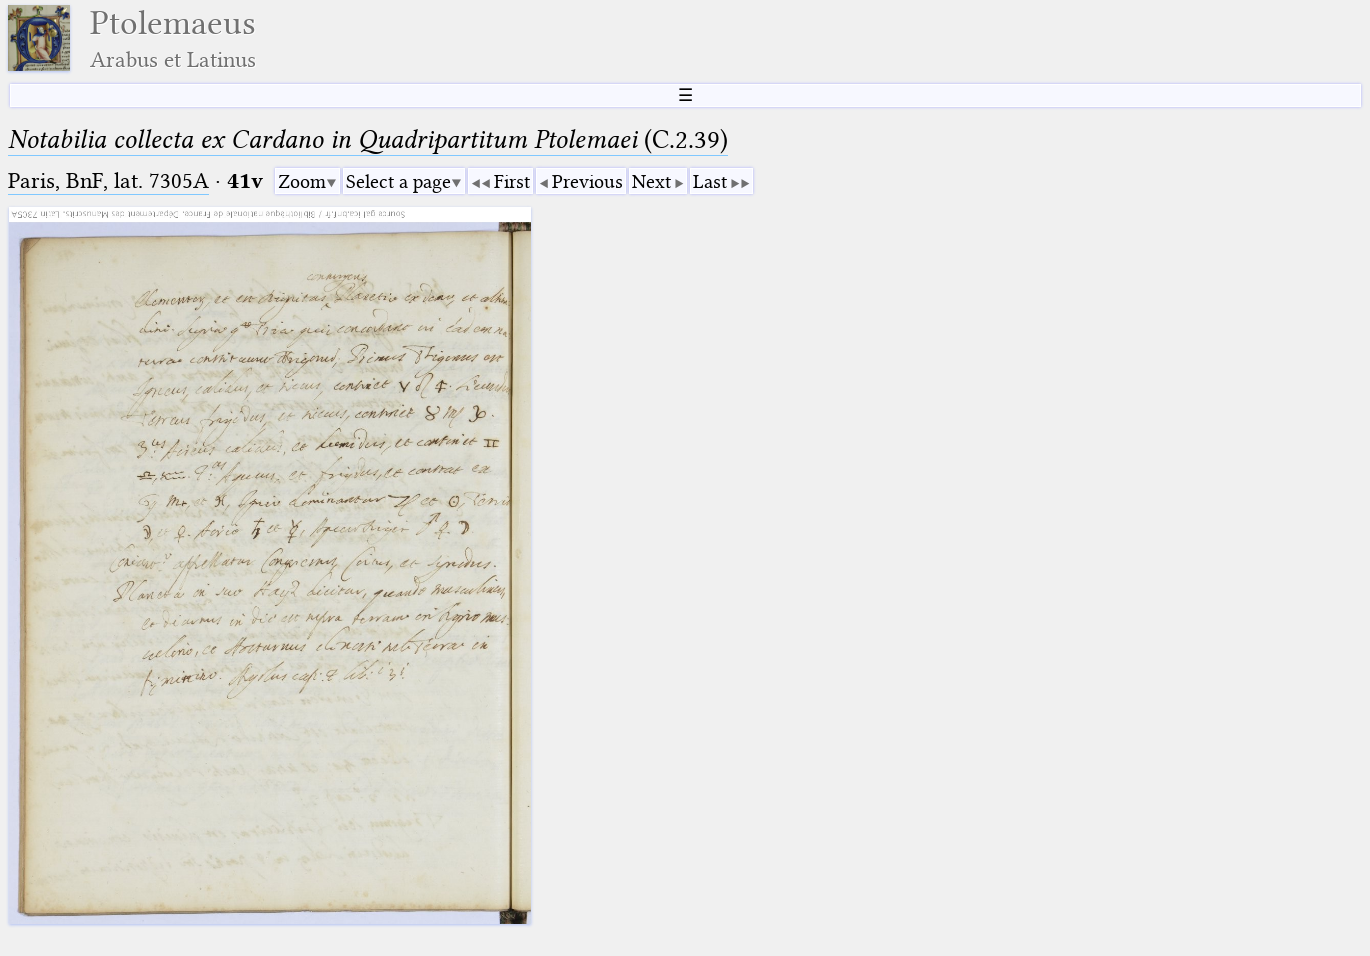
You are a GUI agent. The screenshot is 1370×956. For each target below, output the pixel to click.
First (512, 181)
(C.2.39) (368, 139)
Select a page (398, 181)
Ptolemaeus (173, 38)
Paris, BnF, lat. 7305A (108, 180)
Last (710, 181)
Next (651, 181)
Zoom (302, 181)
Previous (587, 181)
